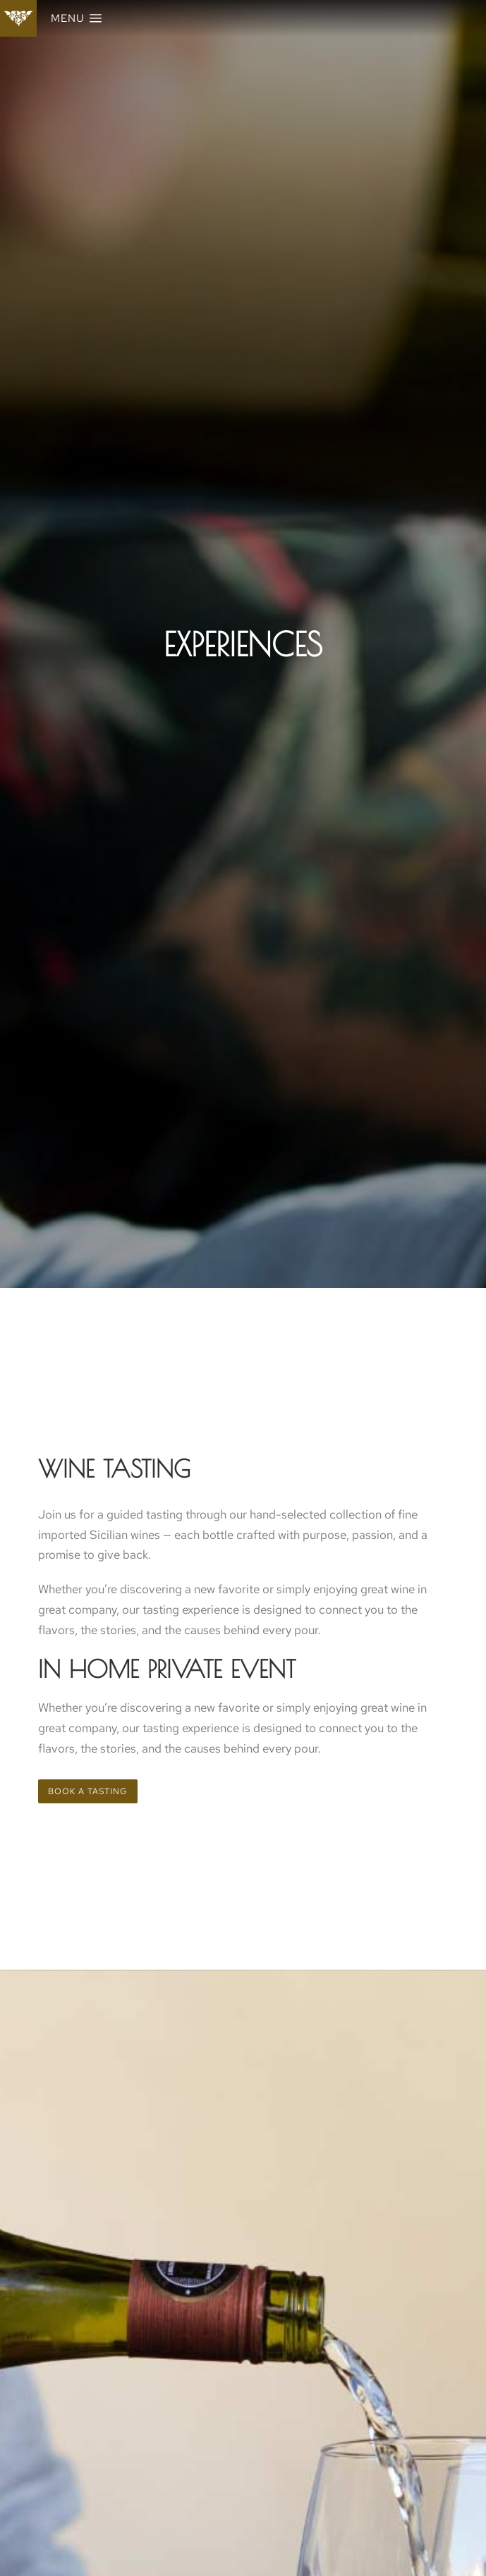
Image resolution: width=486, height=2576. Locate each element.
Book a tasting (88, 1791)
